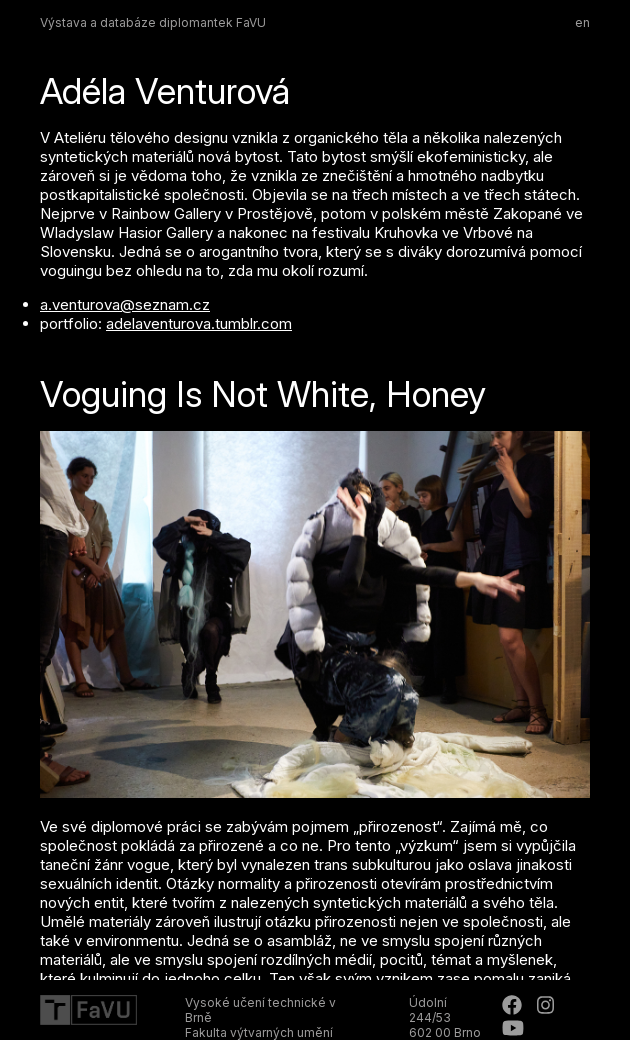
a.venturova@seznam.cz (125, 304)
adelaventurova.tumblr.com (199, 323)
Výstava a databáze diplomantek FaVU (153, 22)
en (582, 22)
